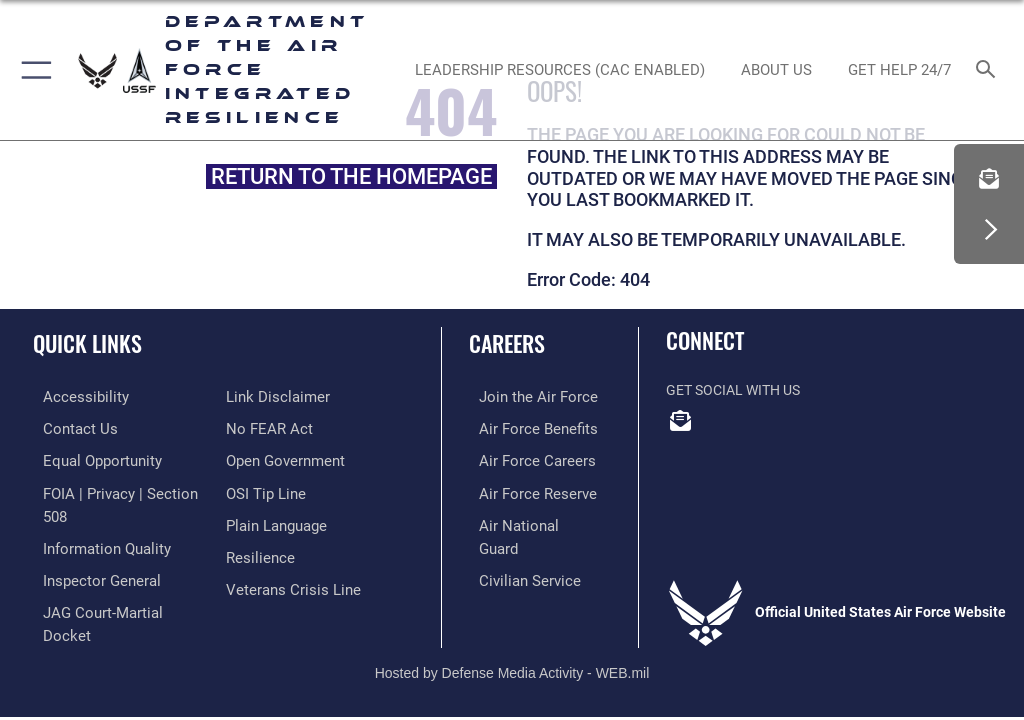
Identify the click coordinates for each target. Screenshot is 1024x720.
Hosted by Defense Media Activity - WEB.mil (512, 626)
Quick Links (87, 343)
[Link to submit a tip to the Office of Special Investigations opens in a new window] (262, 488)
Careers (507, 343)
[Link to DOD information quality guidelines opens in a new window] (93, 519)
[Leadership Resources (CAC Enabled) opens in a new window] (559, 70)
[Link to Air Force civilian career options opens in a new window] (514, 550)
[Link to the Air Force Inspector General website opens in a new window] (88, 550)
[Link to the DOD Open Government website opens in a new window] (282, 458)
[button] (32, 70)
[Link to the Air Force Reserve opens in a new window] (522, 488)
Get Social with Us (733, 390)
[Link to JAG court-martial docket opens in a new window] (112, 580)
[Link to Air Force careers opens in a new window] (522, 458)
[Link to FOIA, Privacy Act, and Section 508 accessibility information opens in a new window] (117, 488)
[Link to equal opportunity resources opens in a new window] (89, 458)
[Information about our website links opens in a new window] (272, 396)
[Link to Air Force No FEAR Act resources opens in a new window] (265, 427)
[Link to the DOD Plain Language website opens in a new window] (274, 519)
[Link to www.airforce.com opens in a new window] (523, 396)
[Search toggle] (989, 70)
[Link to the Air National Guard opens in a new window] (526, 519)
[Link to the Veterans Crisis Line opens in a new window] (287, 580)
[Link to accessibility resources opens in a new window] (71, 396)
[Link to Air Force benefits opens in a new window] (523, 427)
